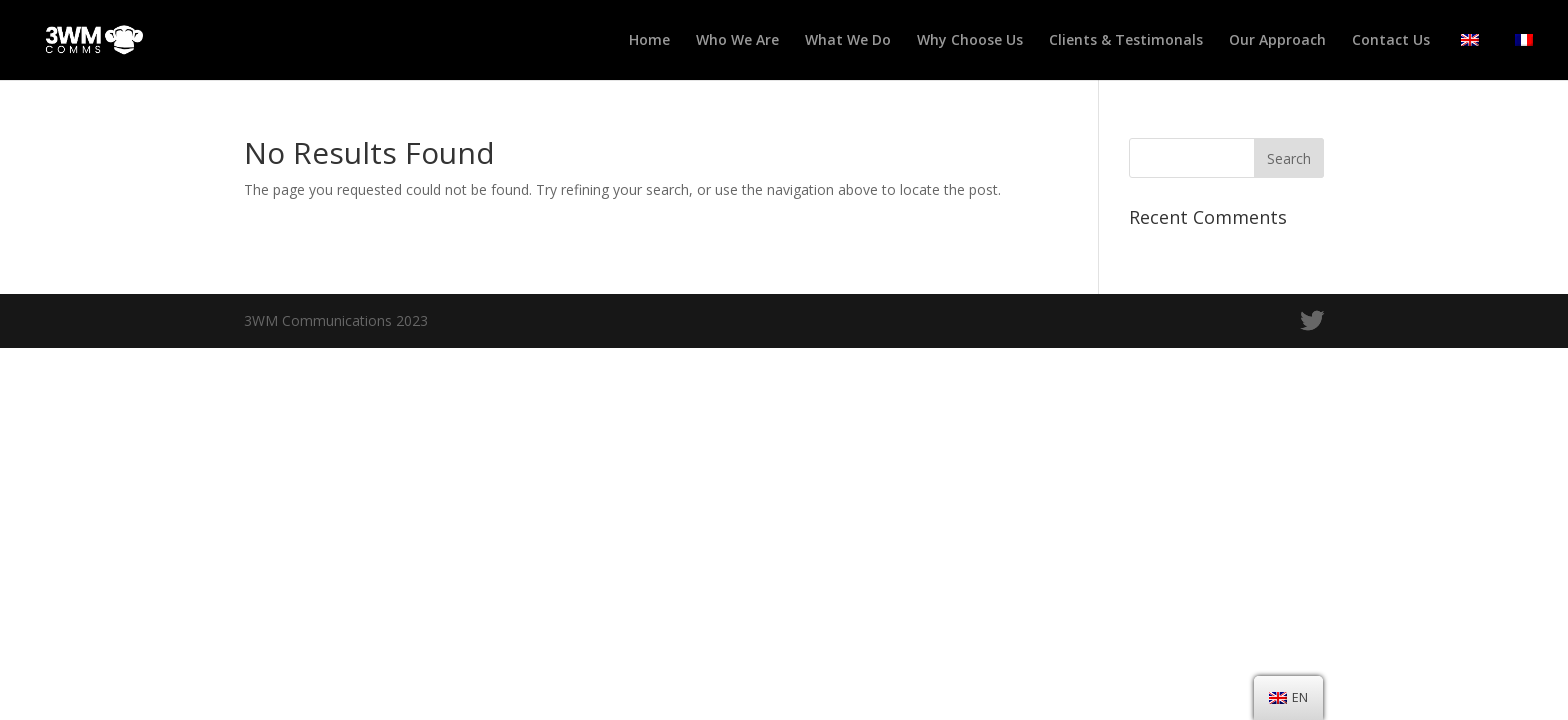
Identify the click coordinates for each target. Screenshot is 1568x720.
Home (649, 41)
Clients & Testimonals (1126, 41)
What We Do (848, 41)
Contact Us (1391, 41)
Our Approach (1277, 41)
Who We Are (737, 41)
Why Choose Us (970, 41)
